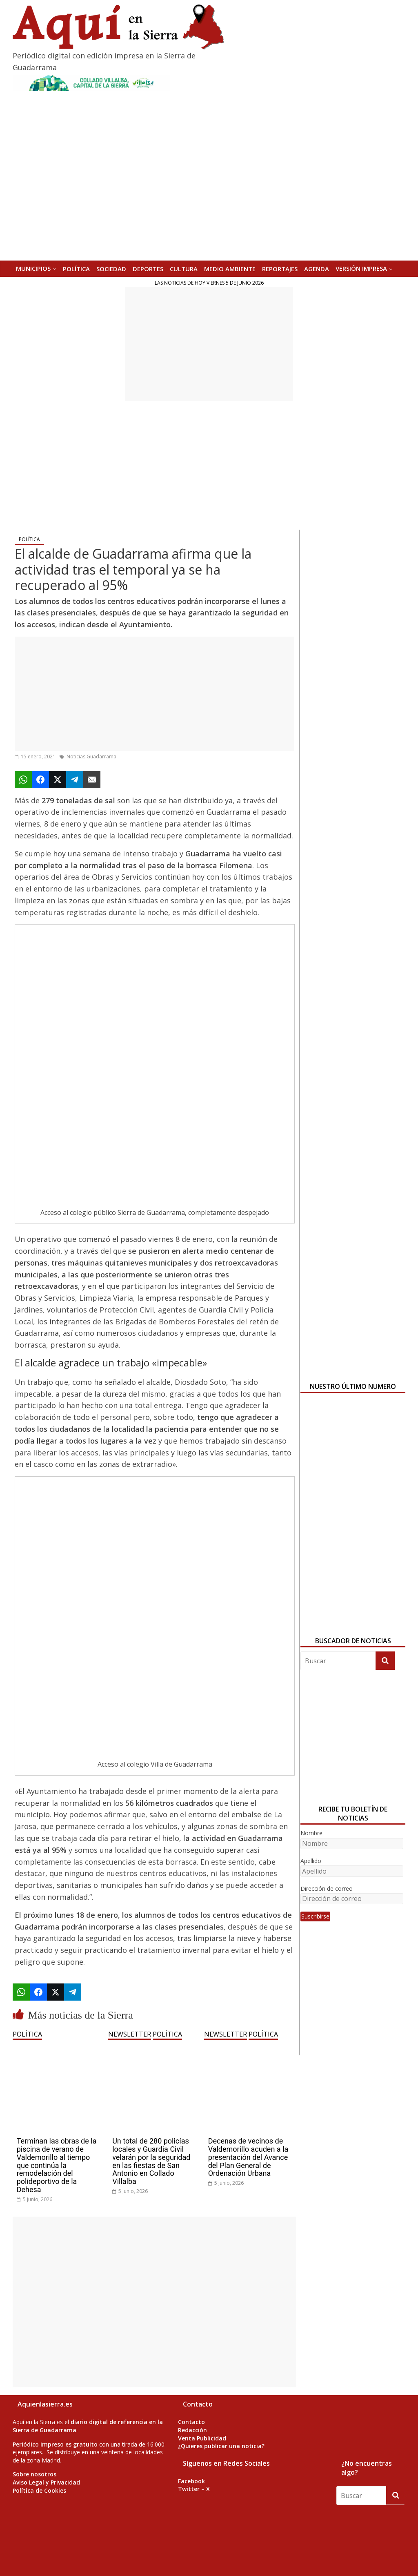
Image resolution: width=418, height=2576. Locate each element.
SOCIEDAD (111, 269)
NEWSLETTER (129, 2034)
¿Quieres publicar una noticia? (221, 2446)
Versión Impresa (361, 268)
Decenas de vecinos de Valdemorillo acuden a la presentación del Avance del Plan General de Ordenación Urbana (248, 2157)
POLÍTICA (76, 269)
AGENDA (316, 269)
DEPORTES (148, 269)
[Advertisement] (209, 344)
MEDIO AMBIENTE (230, 269)
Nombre (311, 1833)
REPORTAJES (280, 269)
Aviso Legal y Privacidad (46, 2482)
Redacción (192, 2430)
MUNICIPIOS (33, 268)
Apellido (310, 1861)
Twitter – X (194, 2489)
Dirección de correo (326, 1888)
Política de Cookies (39, 2490)
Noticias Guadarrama (91, 756)
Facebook (191, 2481)
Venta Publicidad (202, 2438)
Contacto (191, 2422)
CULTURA (184, 269)
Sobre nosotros (34, 2474)
